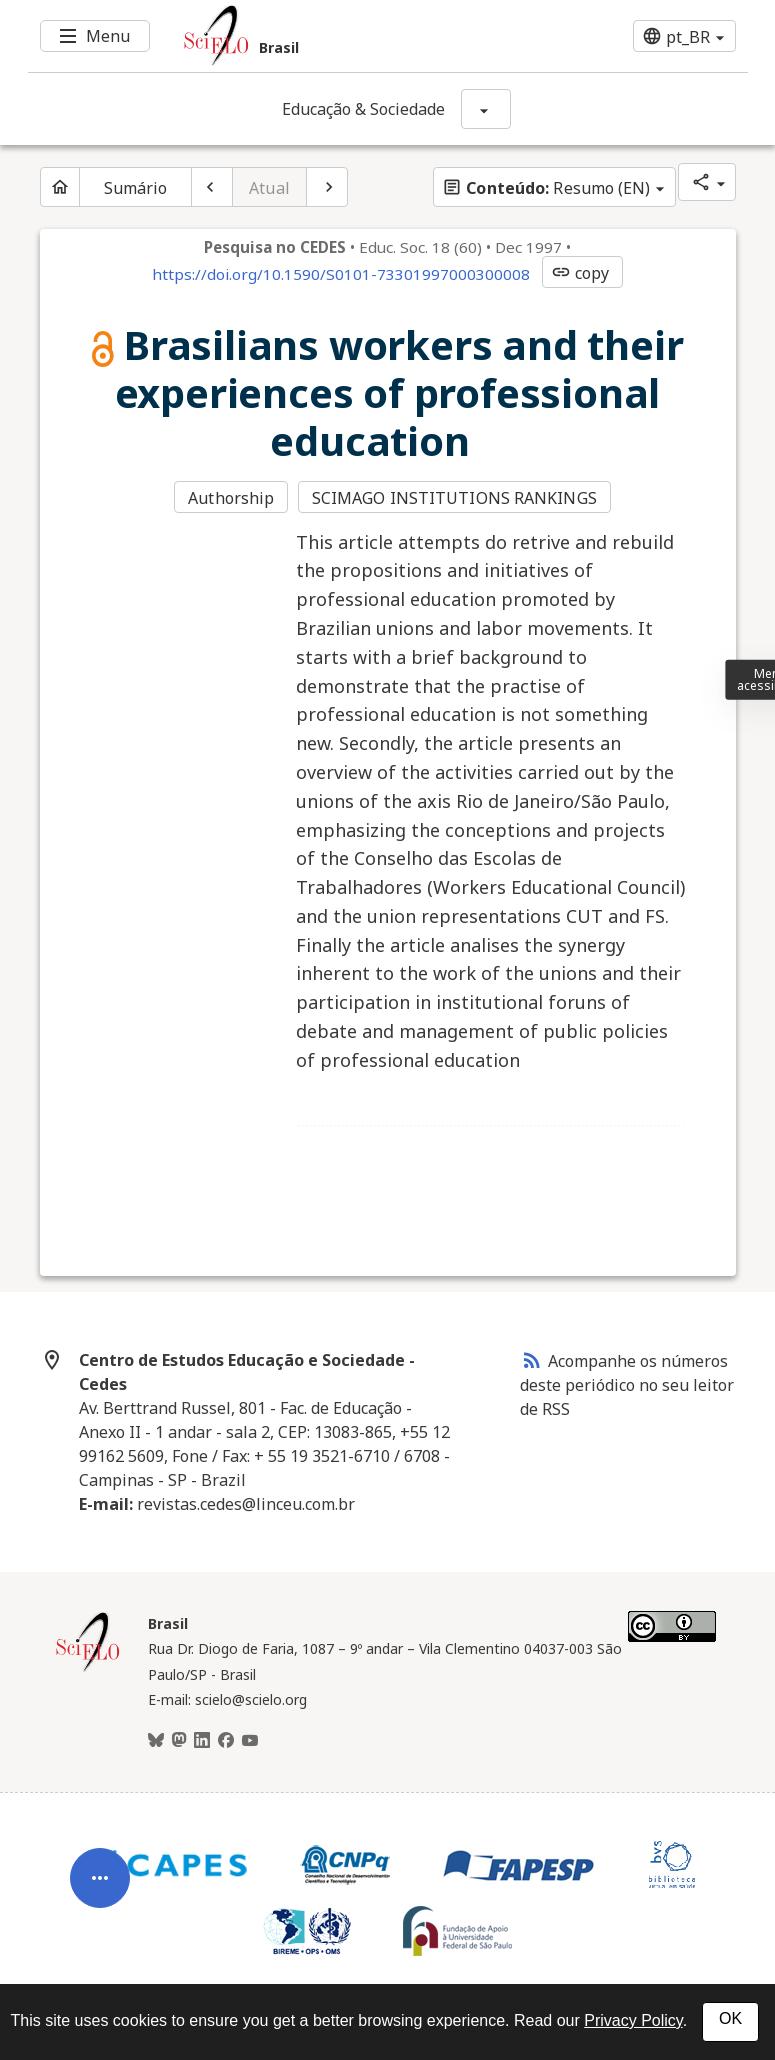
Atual (269, 188)
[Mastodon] (179, 1741)
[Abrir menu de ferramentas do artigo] (100, 1889)
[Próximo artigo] (327, 187)
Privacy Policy (633, 2020)
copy (580, 273)
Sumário (136, 188)
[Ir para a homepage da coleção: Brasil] (328, 36)
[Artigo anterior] (212, 187)
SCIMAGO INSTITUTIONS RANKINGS (454, 498)
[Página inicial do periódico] (60, 187)
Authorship (231, 498)
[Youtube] (250, 1741)
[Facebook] (226, 1741)
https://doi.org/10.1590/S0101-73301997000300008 (341, 274)
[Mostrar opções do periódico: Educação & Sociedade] (486, 109)
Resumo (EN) (546, 188)
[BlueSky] (156, 1741)
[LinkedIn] (202, 1741)
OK (730, 2018)
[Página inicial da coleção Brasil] (88, 1669)
